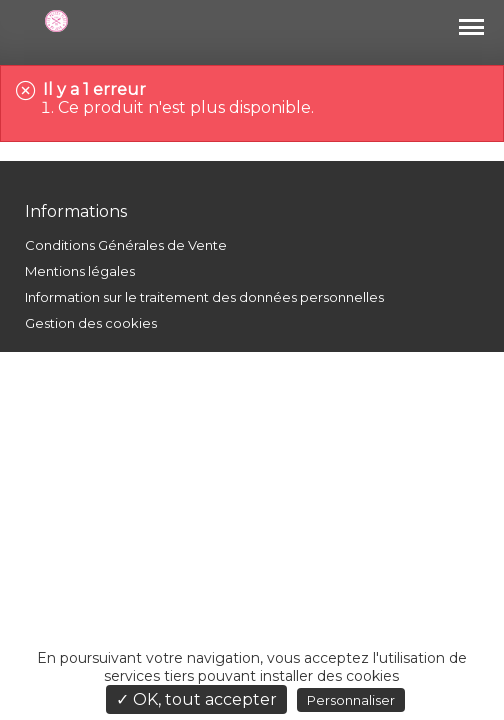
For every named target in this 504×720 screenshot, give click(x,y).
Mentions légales (80, 271)
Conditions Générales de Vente (126, 245)
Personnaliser (351, 700)
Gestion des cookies (91, 323)
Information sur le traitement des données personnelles (204, 297)
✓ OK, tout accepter (196, 699)
